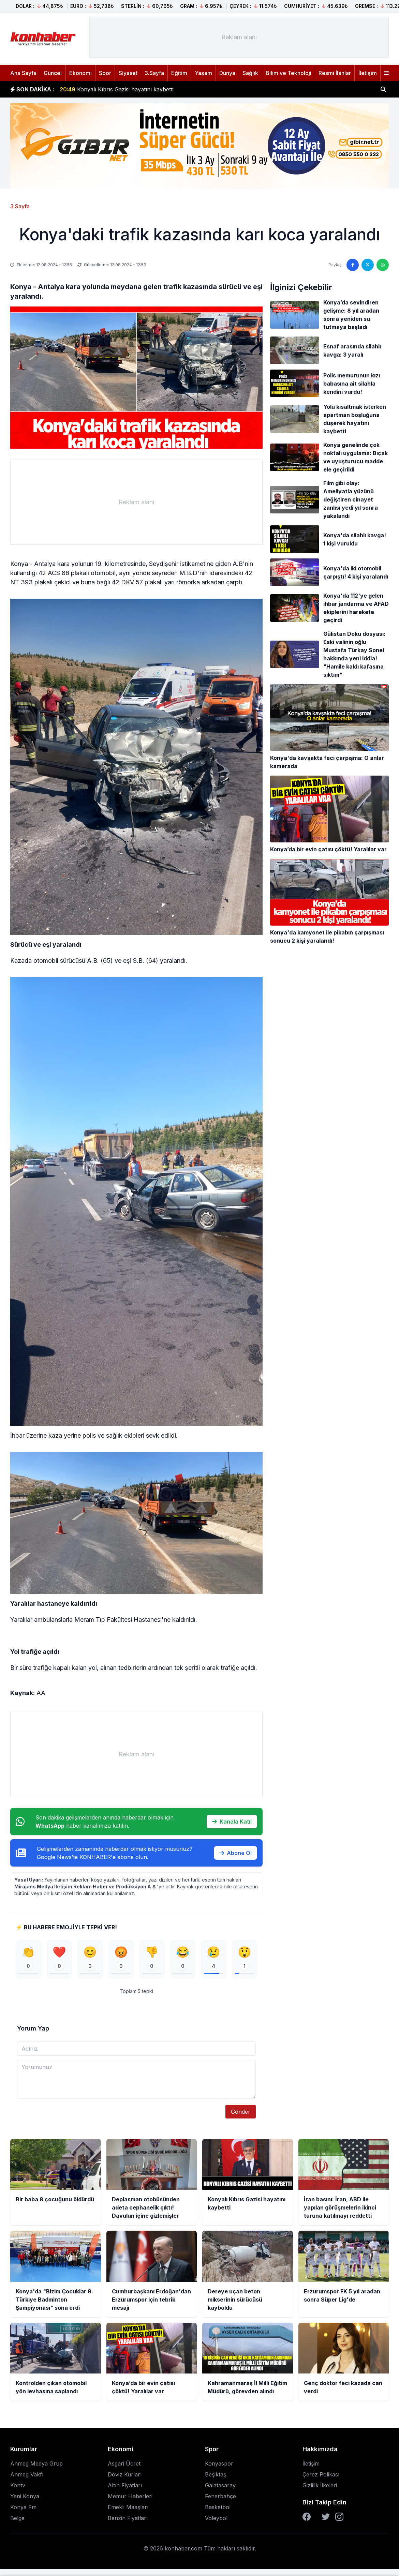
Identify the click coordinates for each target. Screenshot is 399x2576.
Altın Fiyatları (125, 2486)
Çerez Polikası (320, 2475)
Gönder (240, 2112)
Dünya (227, 73)
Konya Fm (23, 2507)
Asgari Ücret (124, 2464)
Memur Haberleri (130, 2496)
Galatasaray (220, 2486)
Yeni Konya (24, 2496)
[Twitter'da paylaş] (367, 265)
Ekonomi (80, 73)
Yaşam (203, 73)
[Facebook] (306, 2517)
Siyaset (128, 73)
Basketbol (218, 2507)
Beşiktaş (215, 2475)
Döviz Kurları (125, 2475)
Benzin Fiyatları (128, 2518)
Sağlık (250, 73)
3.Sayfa (154, 73)
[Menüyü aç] (386, 73)
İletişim (367, 73)
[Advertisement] (239, 37)
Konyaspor (219, 2464)
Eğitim (179, 73)
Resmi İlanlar (335, 73)
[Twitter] (326, 2517)
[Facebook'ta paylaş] (352, 265)
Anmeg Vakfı (26, 2475)
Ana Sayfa (23, 73)
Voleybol (216, 2518)
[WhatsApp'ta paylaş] (382, 265)
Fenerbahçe (220, 2496)
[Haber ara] (383, 89)
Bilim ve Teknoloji (288, 73)
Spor (105, 73)
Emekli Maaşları (128, 2507)
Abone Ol (235, 1852)
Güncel (53, 73)
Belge (17, 2518)
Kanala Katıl (232, 1821)
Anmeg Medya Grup (36, 2464)
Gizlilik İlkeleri (319, 2486)
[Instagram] (339, 2517)
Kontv (17, 2486)
